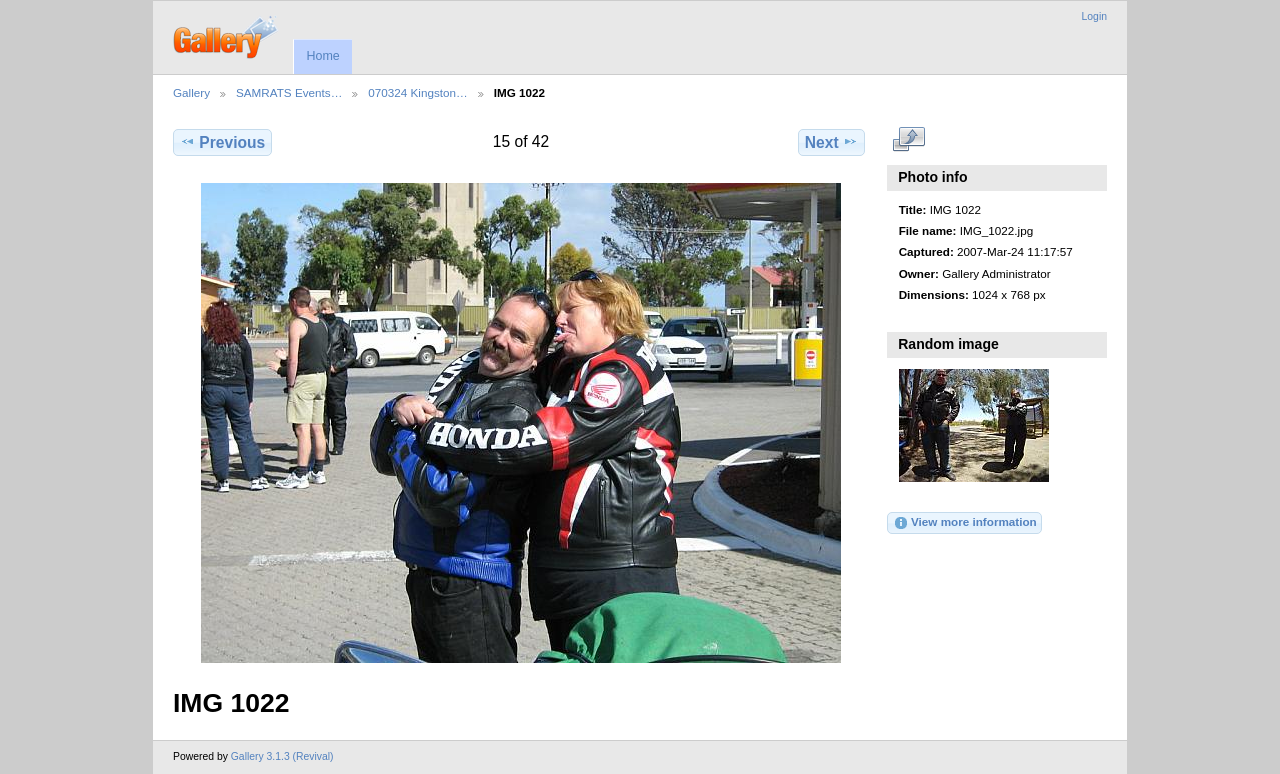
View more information (965, 523)
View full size (909, 140)
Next (831, 142)
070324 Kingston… (417, 92)
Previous (222, 142)
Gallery (191, 92)
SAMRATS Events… (289, 92)
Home (322, 56)
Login (1094, 16)
